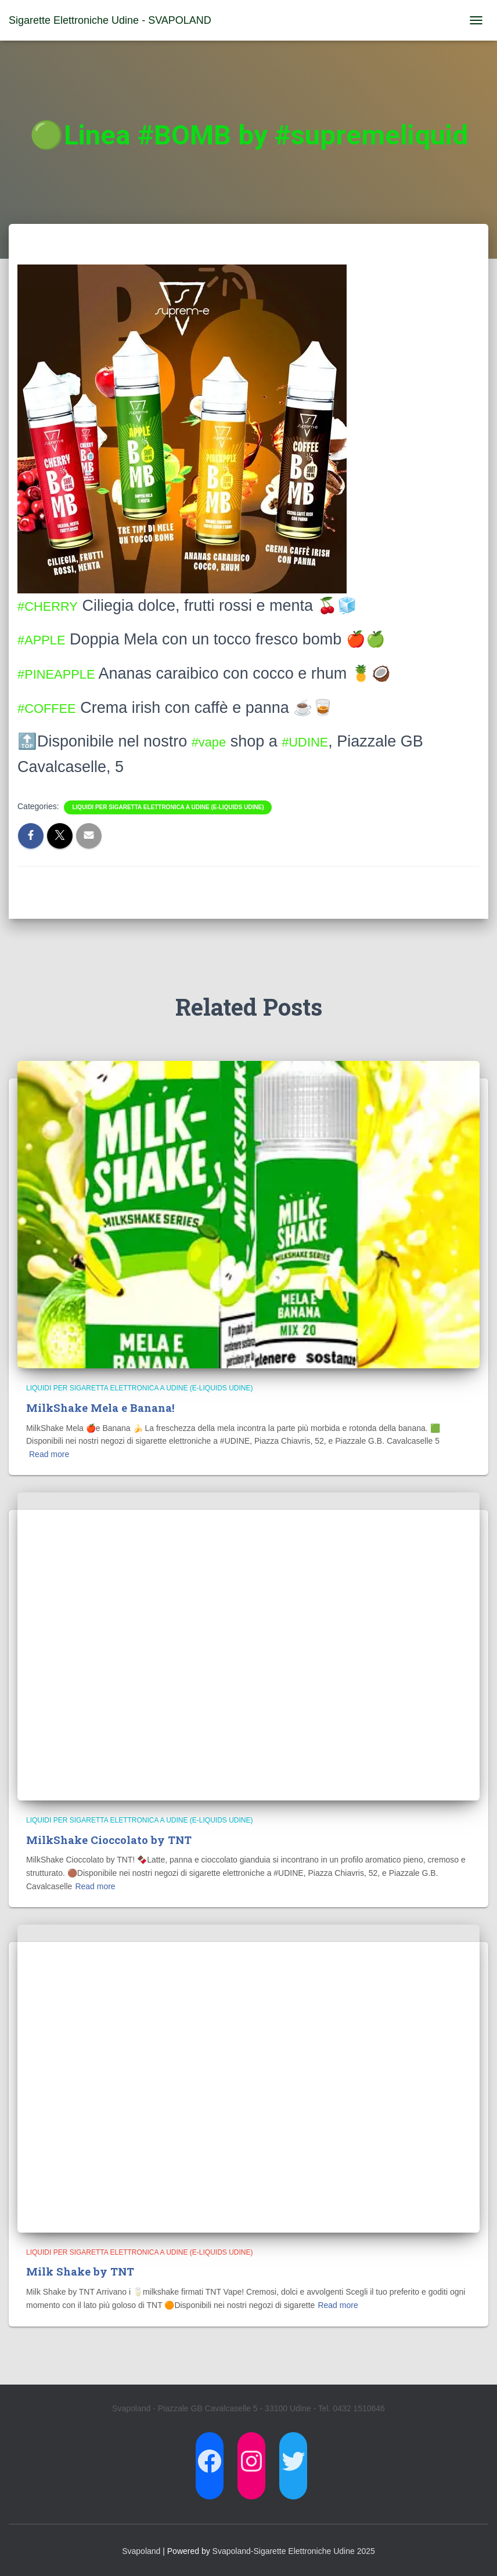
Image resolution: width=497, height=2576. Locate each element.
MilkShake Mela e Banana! (100, 1407)
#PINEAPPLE (65, 673)
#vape (213, 741)
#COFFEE (53, 707)
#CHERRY (54, 605)
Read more (49, 1453)
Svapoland (141, 2550)
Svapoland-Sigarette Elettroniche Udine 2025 (294, 2550)
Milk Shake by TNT (81, 2271)
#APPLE (47, 639)
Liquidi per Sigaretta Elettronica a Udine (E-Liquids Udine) (168, 807)
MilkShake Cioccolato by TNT (110, 1839)
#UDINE (318, 741)
